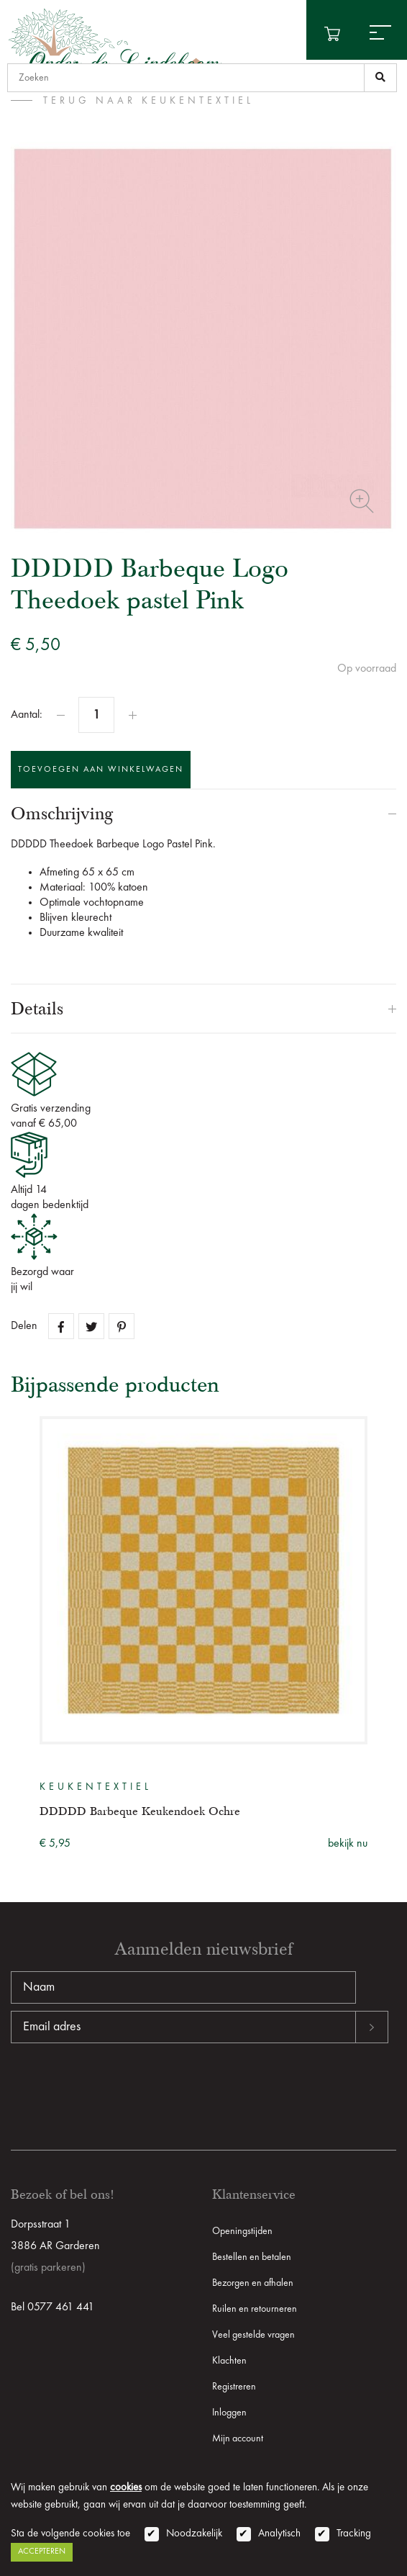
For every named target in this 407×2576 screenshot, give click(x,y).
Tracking (354, 2533)
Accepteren (41, 2551)
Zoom (361, 501)
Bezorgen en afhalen (252, 2283)
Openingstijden (242, 2231)
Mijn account (237, 2438)
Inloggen (229, 2413)
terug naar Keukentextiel (148, 101)
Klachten (229, 2361)
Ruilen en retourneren (254, 2309)
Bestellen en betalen (251, 2257)
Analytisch (279, 2533)
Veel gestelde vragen (253, 2335)
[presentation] (120, 2089)
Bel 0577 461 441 (52, 2307)
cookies (126, 2487)
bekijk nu (347, 1844)
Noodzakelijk (194, 2533)
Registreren (234, 2387)
